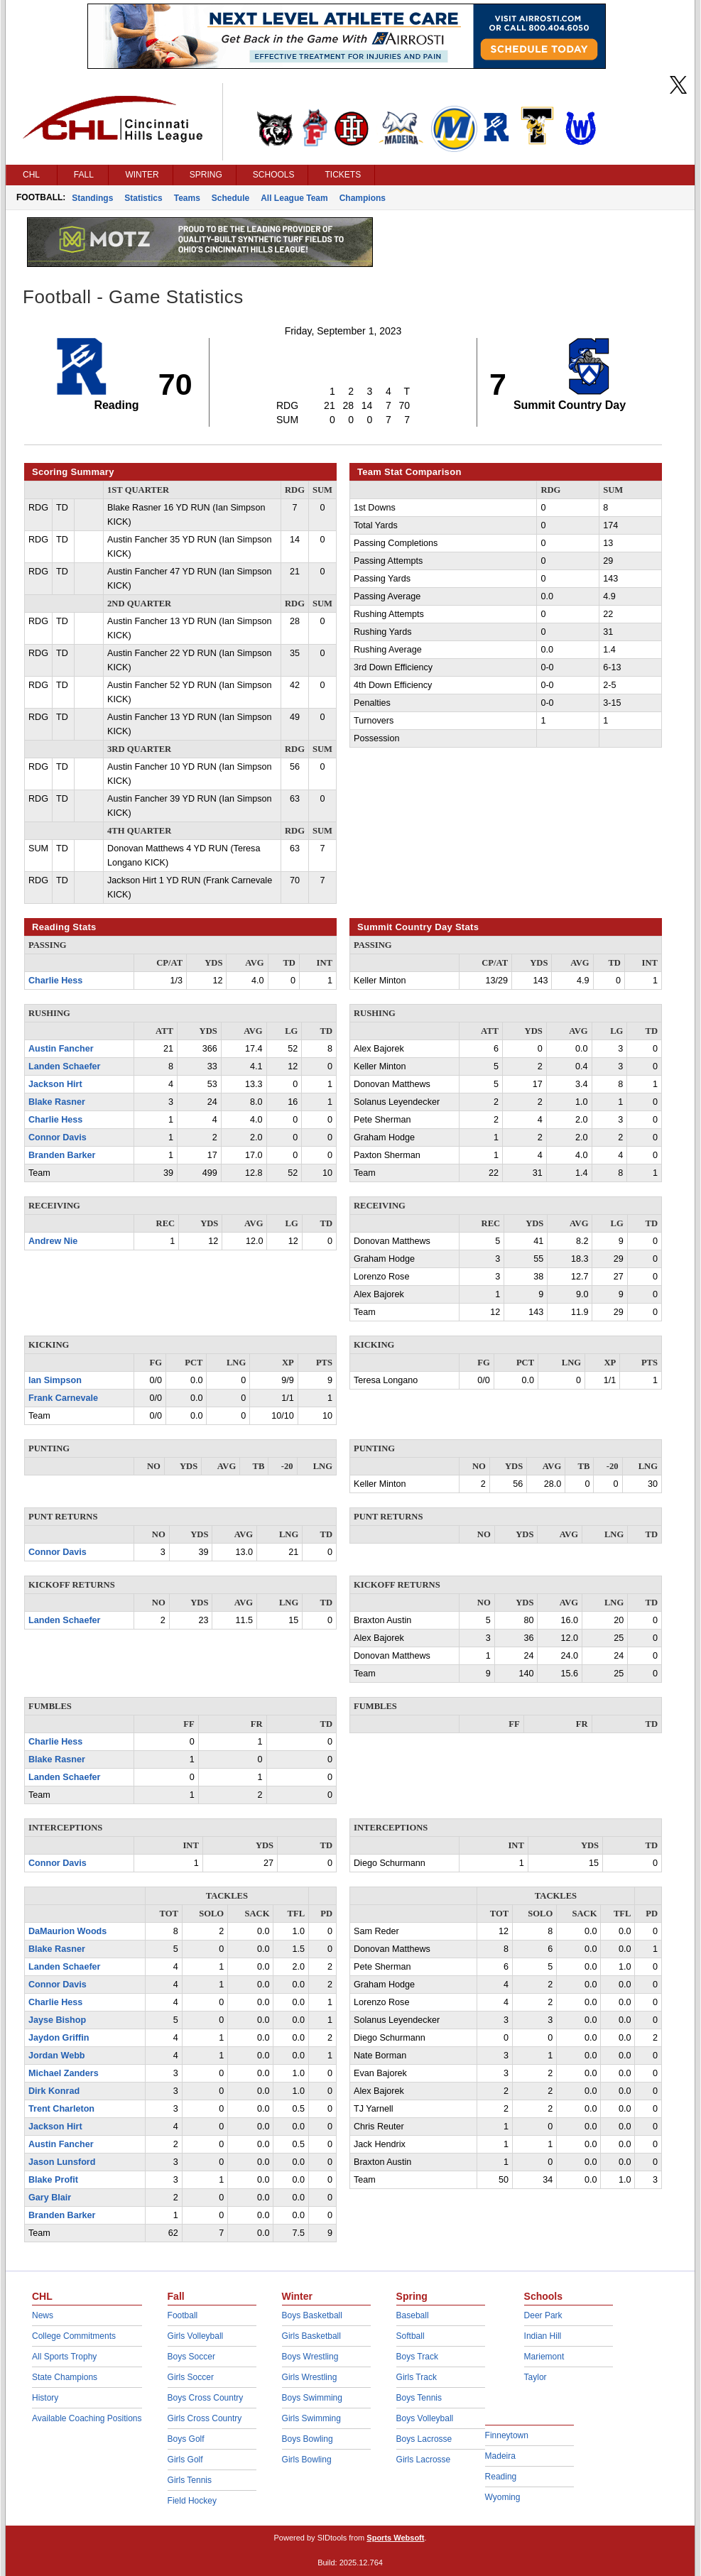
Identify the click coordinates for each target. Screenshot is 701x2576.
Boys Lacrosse (424, 2439)
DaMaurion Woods (67, 1931)
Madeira (500, 2456)
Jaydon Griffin (58, 2038)
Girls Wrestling (309, 2377)
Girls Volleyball (196, 2336)
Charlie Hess (55, 981)
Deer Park (543, 2315)
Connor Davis (57, 1137)
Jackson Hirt (55, 1084)
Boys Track (417, 2357)
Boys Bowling (307, 2439)
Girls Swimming (311, 2418)
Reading (501, 2477)
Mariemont (544, 2357)
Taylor (535, 2377)
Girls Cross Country (205, 2418)
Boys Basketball (312, 2315)
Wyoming (503, 2497)
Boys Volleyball (425, 2418)
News (42, 2315)
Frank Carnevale (63, 1398)
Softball (410, 2336)
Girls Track (416, 2377)
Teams (187, 198)
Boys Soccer (191, 2357)
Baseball (412, 2315)
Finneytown (506, 2435)
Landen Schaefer (64, 1066)
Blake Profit (53, 2180)
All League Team (294, 198)
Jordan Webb (56, 2056)
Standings (92, 198)
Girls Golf (185, 2460)
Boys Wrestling (310, 2357)
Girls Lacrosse (423, 2460)
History (45, 2398)
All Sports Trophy (64, 2357)
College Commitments (74, 2336)
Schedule (230, 198)
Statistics (143, 198)
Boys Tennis (419, 2398)
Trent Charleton (61, 2109)
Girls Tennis (190, 2480)
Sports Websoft (395, 2537)
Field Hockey (192, 2501)
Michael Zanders (63, 2073)
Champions (362, 198)
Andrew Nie (52, 1241)
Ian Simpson (55, 1380)
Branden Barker (62, 1155)
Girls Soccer (191, 2377)
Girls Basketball (311, 2336)
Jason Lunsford (61, 2162)
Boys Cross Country (206, 2398)
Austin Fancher (61, 1049)
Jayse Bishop (57, 2020)
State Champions (64, 2377)
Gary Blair (49, 2198)
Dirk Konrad (54, 2091)
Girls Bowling (307, 2460)
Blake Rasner (56, 1102)
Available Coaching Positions (87, 2418)
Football (183, 2315)
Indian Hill (543, 2336)
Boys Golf (186, 2439)
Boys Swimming (312, 2398)
